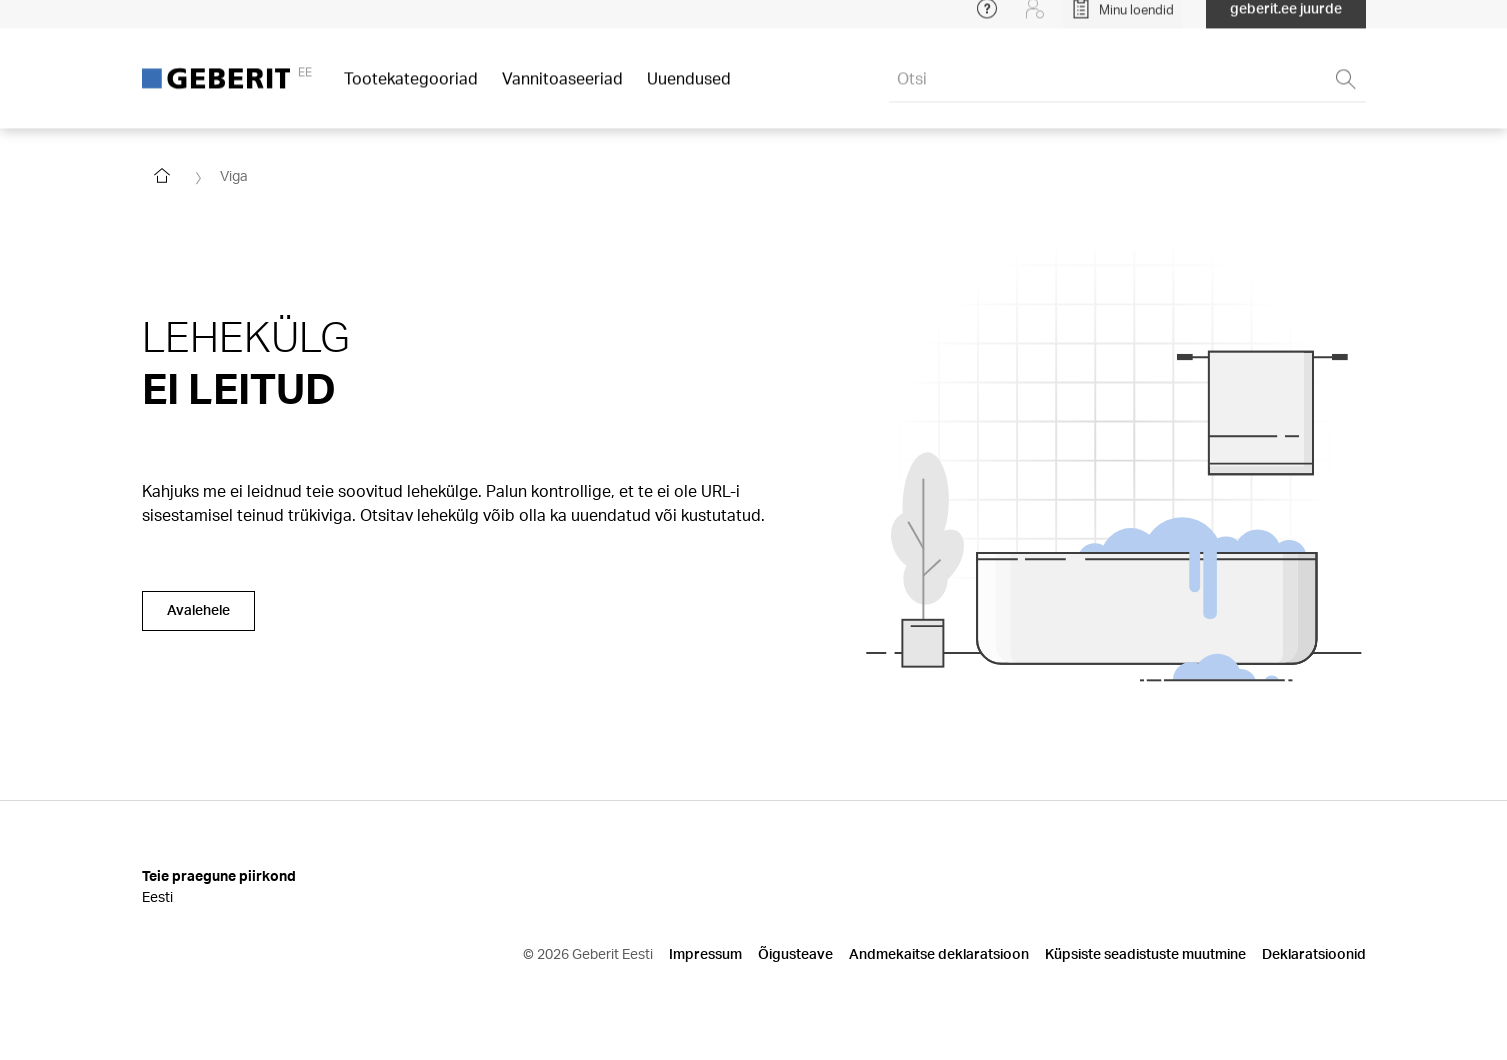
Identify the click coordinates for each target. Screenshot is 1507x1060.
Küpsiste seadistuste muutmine (1145, 953)
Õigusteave (795, 953)
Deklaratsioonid (1314, 953)
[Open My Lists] (1122, 20)
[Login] (1035, 20)
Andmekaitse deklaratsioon (939, 953)
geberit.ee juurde (1286, 19)
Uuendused (689, 89)
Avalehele (198, 609)
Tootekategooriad (411, 89)
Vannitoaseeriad (562, 89)
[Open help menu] (987, 20)
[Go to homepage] (162, 176)
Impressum (705, 953)
